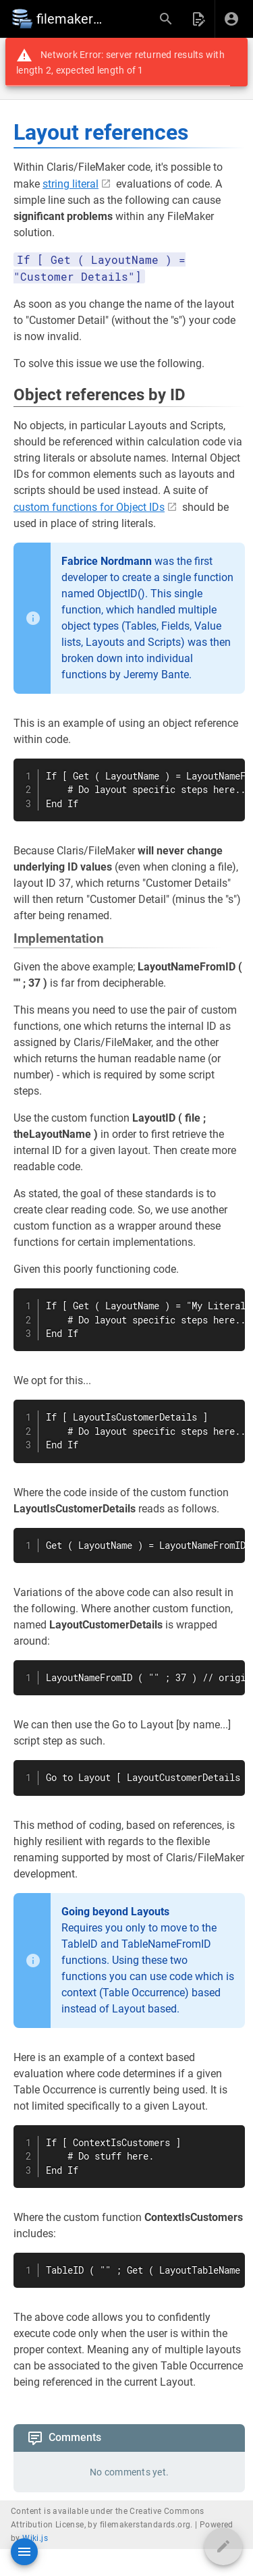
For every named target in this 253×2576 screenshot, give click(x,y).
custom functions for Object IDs (89, 507)
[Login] (231, 19)
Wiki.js (35, 2538)
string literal (71, 183)
